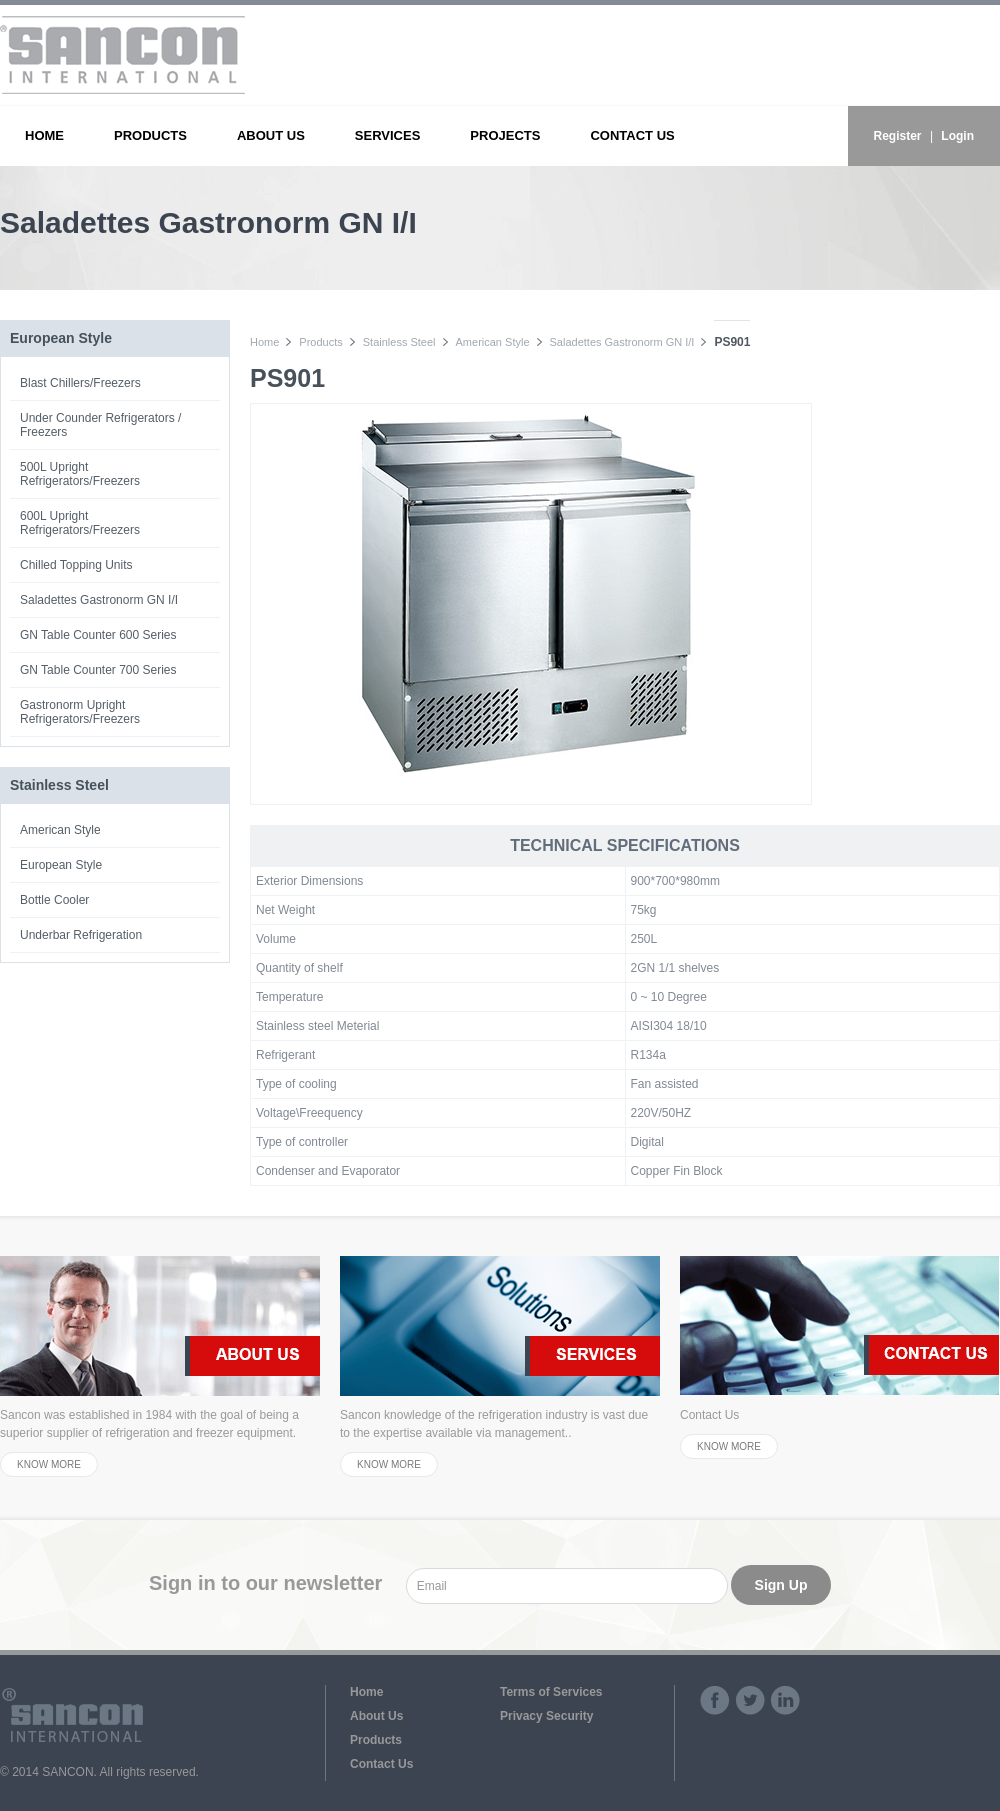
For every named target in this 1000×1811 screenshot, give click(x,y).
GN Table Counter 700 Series (98, 670)
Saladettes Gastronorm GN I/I (99, 600)
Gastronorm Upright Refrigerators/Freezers (80, 712)
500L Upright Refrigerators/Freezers (80, 474)
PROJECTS (505, 135)
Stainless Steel (399, 342)
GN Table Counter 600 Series (98, 635)
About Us (376, 1716)
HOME (44, 135)
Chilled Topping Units (76, 565)
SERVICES (388, 135)
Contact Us (381, 1764)
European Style (61, 865)
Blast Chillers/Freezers (80, 383)
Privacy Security (546, 1716)
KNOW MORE (49, 1464)
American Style (60, 830)
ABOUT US (271, 135)
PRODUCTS (150, 135)
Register (898, 136)
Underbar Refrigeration (81, 935)
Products (320, 342)
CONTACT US (632, 135)
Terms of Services (551, 1692)
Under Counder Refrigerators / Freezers (100, 425)
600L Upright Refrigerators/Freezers (80, 523)
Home (264, 342)
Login (957, 136)
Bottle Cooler (54, 900)
